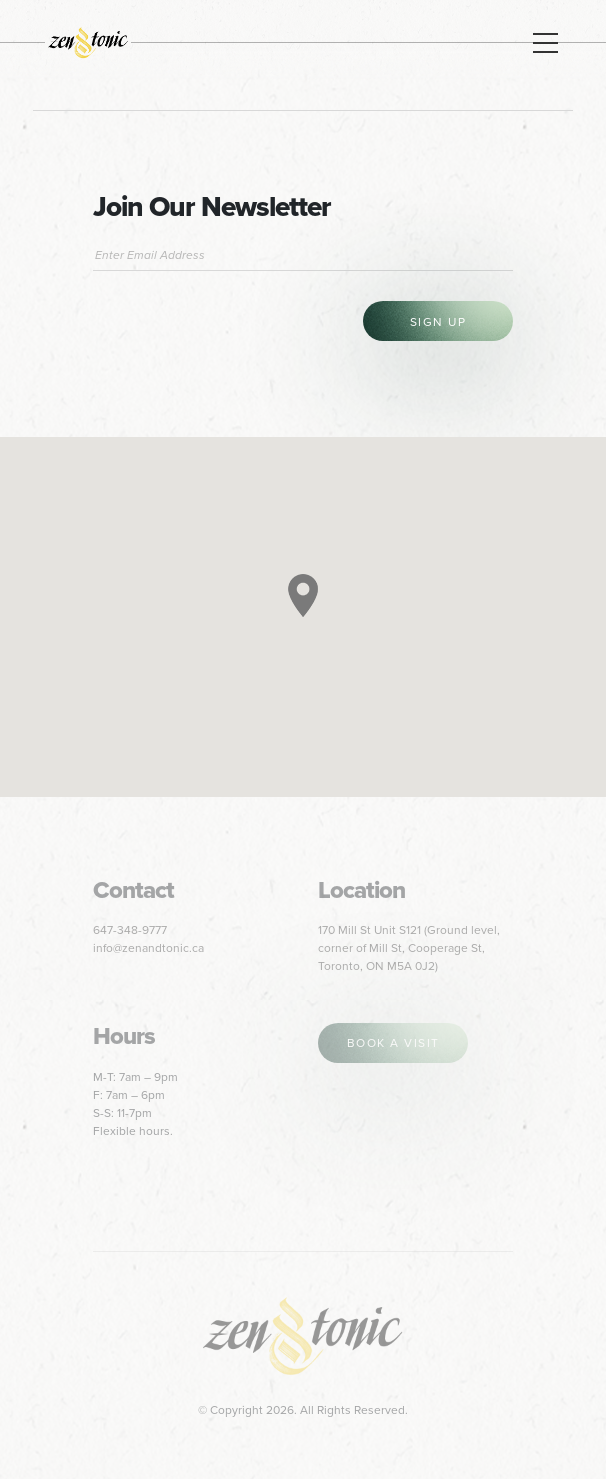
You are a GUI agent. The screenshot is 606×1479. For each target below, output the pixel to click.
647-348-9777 (130, 930)
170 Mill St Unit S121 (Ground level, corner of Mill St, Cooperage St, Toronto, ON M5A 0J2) (409, 948)
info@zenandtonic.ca (148, 948)
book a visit (393, 1043)
